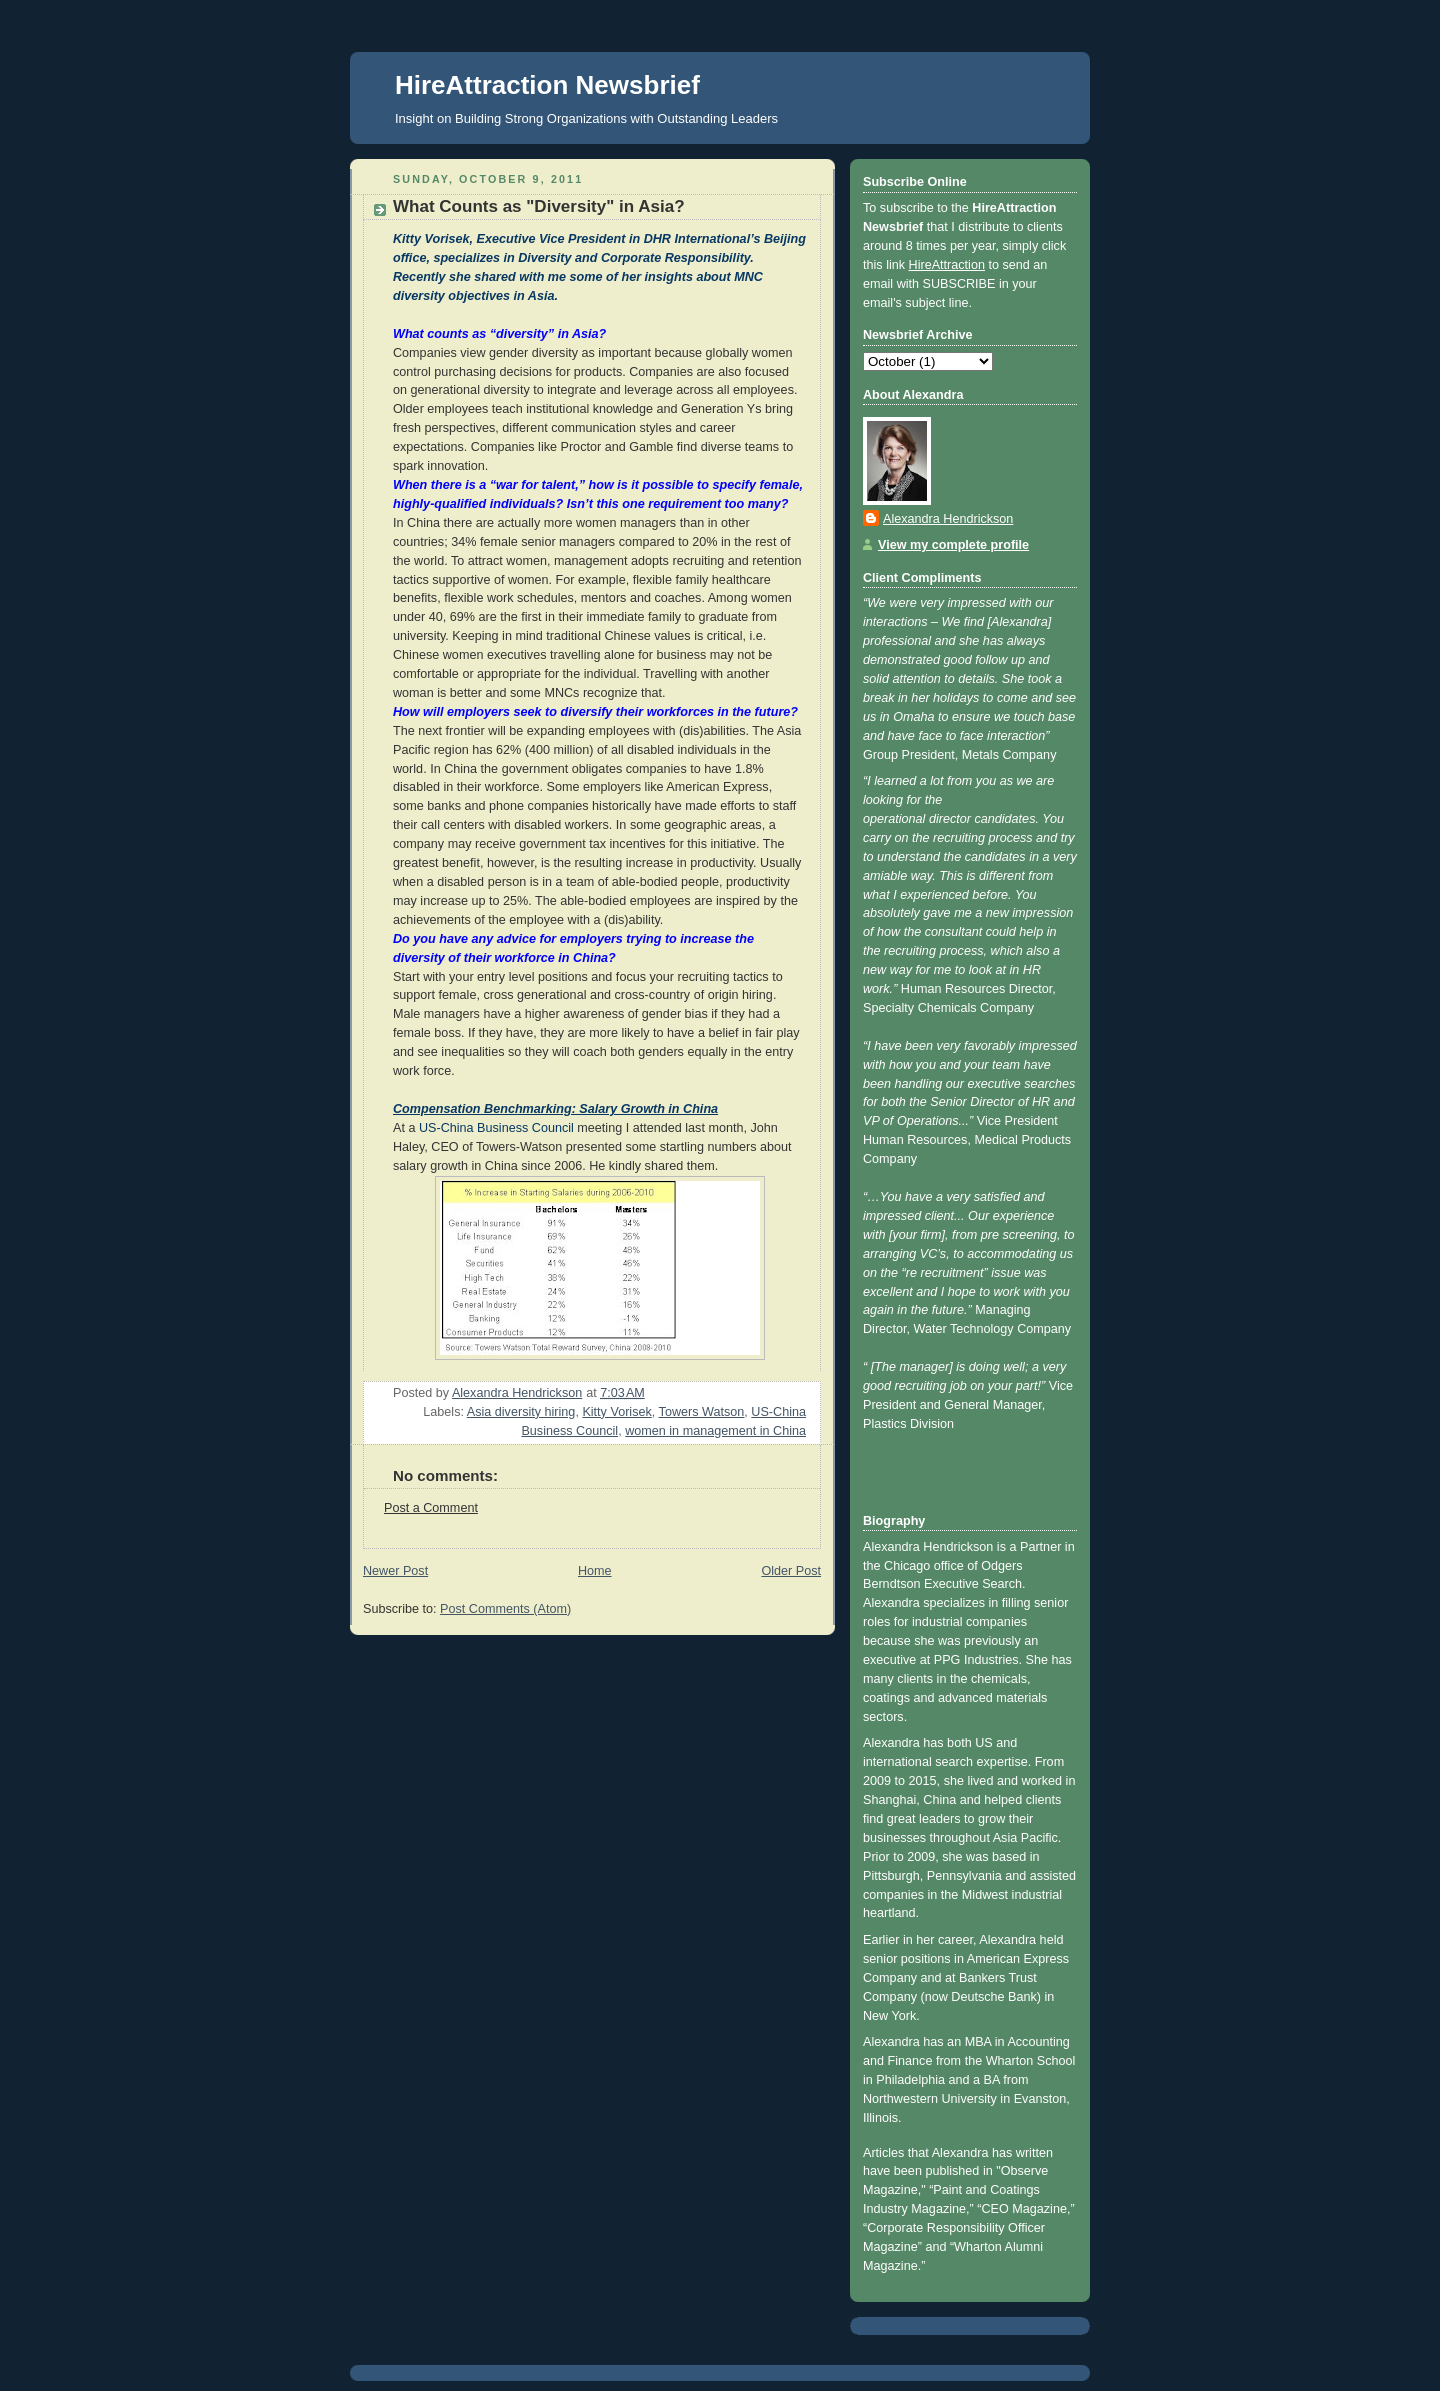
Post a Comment (431, 1508)
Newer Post (395, 1571)
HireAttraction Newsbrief (547, 85)
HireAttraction (947, 265)
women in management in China (715, 1431)
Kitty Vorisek (616, 1412)
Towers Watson (702, 1412)
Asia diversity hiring (521, 1412)
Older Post (791, 1571)
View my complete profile (953, 545)
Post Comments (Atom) (505, 1609)
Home (595, 1571)
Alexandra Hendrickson (948, 519)
